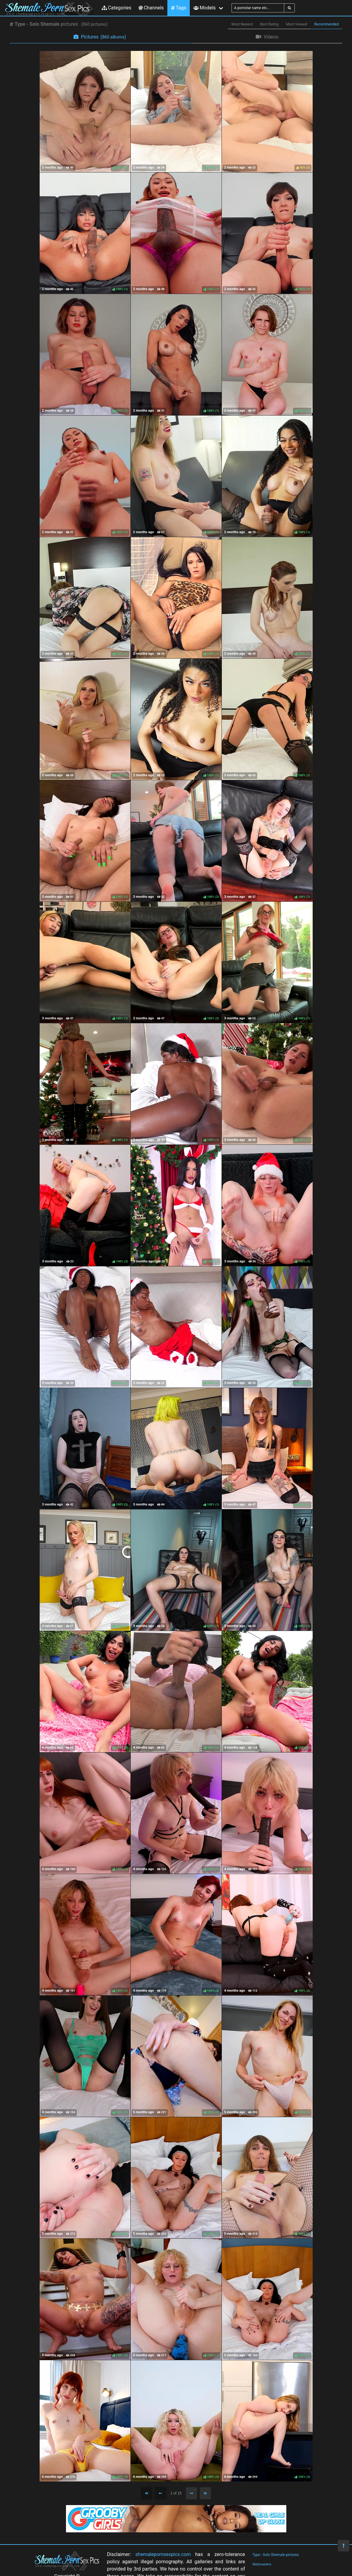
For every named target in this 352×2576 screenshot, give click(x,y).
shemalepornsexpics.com (163, 2554)
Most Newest (242, 24)
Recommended (326, 24)
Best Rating (269, 24)
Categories (116, 8)
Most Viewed (296, 24)
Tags (178, 8)
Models (204, 8)
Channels (151, 8)
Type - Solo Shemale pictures (275, 2555)
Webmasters (261, 2564)
